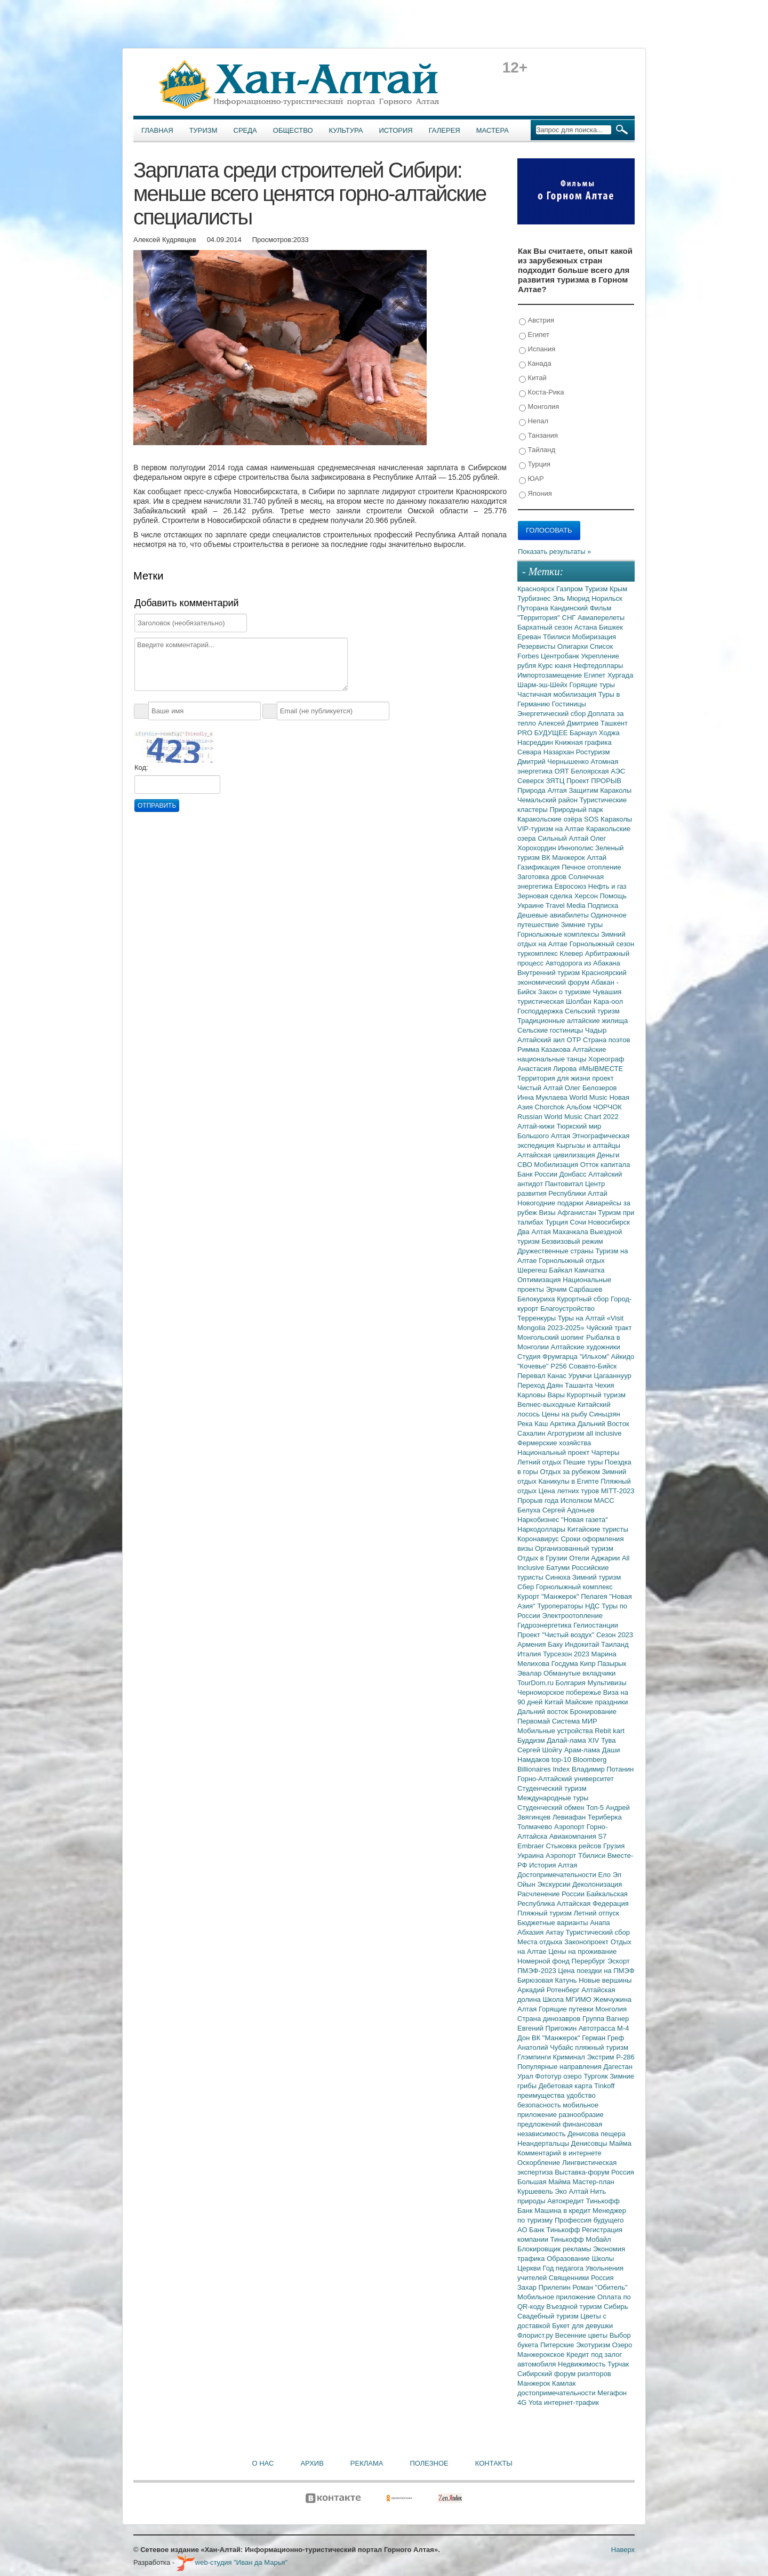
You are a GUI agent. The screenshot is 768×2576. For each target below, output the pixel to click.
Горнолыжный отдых (572, 1261)
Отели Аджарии (595, 1558)
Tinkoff (604, 2086)
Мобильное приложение (557, 2297)
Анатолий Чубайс (546, 2047)
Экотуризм (594, 2345)
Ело (605, 1875)
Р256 (559, 1366)
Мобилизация (557, 1165)
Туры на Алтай (582, 1318)
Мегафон (612, 2393)
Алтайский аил (542, 1040)
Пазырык (611, 1664)
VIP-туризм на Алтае (551, 829)
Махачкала (571, 1232)
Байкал (561, 1270)
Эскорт (618, 1961)
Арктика (564, 1424)
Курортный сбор (584, 1299)
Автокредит (566, 2201)
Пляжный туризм (545, 1913)
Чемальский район (548, 800)
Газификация (539, 867)
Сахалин (532, 1433)
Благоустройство (567, 1309)
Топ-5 (595, 1808)
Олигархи (573, 646)
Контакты (494, 2463)
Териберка (605, 1817)
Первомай (534, 1721)
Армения (532, 1644)
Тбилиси (557, 637)
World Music (590, 1097)
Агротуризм (566, 1433)
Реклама (366, 2463)
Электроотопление (572, 1616)
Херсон (587, 896)
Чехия (604, 1385)
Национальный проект (554, 1452)
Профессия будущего (589, 2220)
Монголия (539, 407)
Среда (245, 130)
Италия (530, 1654)
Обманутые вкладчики (579, 1673)
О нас (263, 2463)
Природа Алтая (543, 790)
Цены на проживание (582, 1951)
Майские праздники (596, 1702)
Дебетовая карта (566, 2086)
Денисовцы (590, 2143)
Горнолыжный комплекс (574, 1587)
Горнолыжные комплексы (559, 934)
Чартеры (605, 1452)
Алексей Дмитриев (569, 723)
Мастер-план (593, 2182)
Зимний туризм (596, 1577)
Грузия (614, 1846)
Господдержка (541, 1011)
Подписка (602, 905)
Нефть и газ (607, 886)
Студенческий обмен (551, 1808)
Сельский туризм (592, 1011)
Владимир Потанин (603, 1769)
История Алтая (553, 1865)
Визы (548, 1213)
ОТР (575, 1040)
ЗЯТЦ (556, 781)
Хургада (620, 675)
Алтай (596, 858)
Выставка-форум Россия (594, 2172)
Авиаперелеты (601, 618)
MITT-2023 (618, 1491)
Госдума (565, 1664)
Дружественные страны (556, 1251)
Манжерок (534, 2383)
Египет (534, 335)
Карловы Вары (542, 1395)
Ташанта (580, 1385)
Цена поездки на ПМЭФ (596, 1971)
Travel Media (566, 905)
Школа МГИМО (567, 1999)
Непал (533, 421)
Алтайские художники (585, 1347)
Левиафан (570, 1817)
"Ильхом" (595, 1357)
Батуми (559, 1568)
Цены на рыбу (565, 1414)
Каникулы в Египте (570, 1481)
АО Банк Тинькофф (549, 2230)
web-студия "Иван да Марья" (232, 2562)
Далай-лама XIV (574, 1740)
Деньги (608, 1155)
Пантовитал (565, 1184)
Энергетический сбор (552, 714)
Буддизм (532, 1740)
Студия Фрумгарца (548, 1357)
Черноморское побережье (560, 1692)
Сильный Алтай (564, 838)
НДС (593, 1606)
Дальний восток (543, 1712)
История (396, 130)
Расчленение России (552, 1894)
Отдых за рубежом (571, 1472)
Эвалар (530, 1673)
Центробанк (561, 656)
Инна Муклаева (543, 1097)
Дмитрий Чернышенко (553, 762)
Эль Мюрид (572, 598)
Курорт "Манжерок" (549, 1596)
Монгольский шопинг (551, 1337)
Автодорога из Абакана (583, 963)
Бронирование (593, 1712)
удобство (581, 2095)
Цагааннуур (612, 1376)
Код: (141, 767)
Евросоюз (571, 886)
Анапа (600, 1923)
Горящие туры (592, 685)
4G (523, 2402)
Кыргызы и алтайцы (588, 1145)
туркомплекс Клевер (551, 953)
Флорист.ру (536, 2335)
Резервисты (537, 646)
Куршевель (536, 2191)
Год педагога (564, 2268)
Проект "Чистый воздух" (556, 1635)
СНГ (570, 618)
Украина (531, 1855)
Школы (602, 2259)
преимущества (541, 2095)
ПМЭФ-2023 (537, 1971)
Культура (346, 130)
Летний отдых (540, 1462)
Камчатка (589, 1270)
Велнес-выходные (547, 1404)
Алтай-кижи (536, 1126)
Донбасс (573, 1174)
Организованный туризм (574, 1548)
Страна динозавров (549, 2019)
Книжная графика (583, 742)
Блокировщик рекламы (555, 2249)
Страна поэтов (606, 1040)
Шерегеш (533, 1270)
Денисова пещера (596, 2134)
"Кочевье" (533, 1366)
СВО (525, 1165)
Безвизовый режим (572, 1241)
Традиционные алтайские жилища (572, 1021)
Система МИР (574, 1721)
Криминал (570, 2057)
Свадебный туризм (548, 2316)
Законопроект (587, 1942)
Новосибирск (609, 1222)
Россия (602, 2278)
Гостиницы (569, 704)
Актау (556, 1932)
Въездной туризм (575, 2307)
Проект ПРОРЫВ (593, 781)
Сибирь (616, 2307)
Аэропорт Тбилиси (576, 1855)
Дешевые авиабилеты (553, 915)
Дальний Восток (603, 1424)
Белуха (529, 1510)
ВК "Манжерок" (557, 2038)
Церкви (530, 2268)
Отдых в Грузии (543, 1558)
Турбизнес (535, 598)
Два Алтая (535, 1232)
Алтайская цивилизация (557, 1155)
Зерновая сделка (545, 896)
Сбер (526, 1587)
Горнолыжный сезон (602, 944)
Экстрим (601, 2057)
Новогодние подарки (551, 1203)
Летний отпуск (596, 1913)
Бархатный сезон (545, 627)
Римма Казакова (544, 1049)
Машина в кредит (563, 2211)
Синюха (558, 1577)
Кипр (588, 1664)
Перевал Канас (543, 1376)
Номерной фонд (544, 1961)
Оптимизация (540, 1280)
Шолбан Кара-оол (594, 1001)
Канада (535, 363)
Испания (537, 349)
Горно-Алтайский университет (565, 1779)
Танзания (538, 435)
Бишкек (611, 627)
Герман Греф (603, 2038)
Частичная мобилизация (557, 694)
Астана (586, 627)
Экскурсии (555, 1884)
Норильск (606, 598)
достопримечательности (557, 2393)
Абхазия (531, 1932)
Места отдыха (540, 1942)
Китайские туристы (597, 1529)
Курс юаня (555, 666)
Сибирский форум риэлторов (564, 2374)
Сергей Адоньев (568, 1510)
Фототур (549, 2076)
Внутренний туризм (549, 973)
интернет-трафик (571, 2402)
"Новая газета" (584, 1520)
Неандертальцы (544, 2143)
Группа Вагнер (605, 2019)
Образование (569, 2259)
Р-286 (625, 2057)
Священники (570, 2278)
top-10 (562, 1760)
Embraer (531, 1846)
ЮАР (531, 479)
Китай (533, 378)
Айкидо (623, 1357)
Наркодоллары (542, 1529)
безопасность (540, 2105)
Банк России (538, 1174)
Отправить (157, 805)
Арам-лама (583, 1750)
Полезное (429, 2463)
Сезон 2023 (614, 1635)
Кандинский (569, 608)
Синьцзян (604, 1414)
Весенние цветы (582, 2335)
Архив (311, 2463)
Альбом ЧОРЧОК (594, 1107)
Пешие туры (584, 1462)
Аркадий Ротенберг (549, 1990)
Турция (534, 464)
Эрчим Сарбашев (574, 1289)
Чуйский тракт (608, 1328)
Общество (293, 130)
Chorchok (550, 1107)
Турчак (618, 2364)
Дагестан (617, 2067)
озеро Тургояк (586, 2076)
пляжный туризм (601, 2047)
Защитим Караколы (600, 790)
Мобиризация (594, 637)
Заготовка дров (543, 877)
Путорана (533, 608)
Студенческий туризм (552, 1788)
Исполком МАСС (587, 1500)
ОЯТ (563, 771)
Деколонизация (597, 1884)
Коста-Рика (541, 392)
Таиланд (614, 1644)
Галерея (444, 130)
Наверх (623, 2550)
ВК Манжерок (564, 858)
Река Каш (533, 1424)
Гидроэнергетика (545, 1625)
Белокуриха (537, 1299)
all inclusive (603, 1433)
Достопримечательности (557, 1875)
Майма (620, 2143)
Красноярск (536, 589)
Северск (531, 781)
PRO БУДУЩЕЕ (543, 733)
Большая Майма (544, 2182)
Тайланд (537, 450)
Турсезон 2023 (567, 1654)
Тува (608, 1740)
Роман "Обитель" (599, 2287)
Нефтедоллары (598, 666)
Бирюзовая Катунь (548, 1980)
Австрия (536, 320)
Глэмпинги (535, 2057)
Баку (556, 1644)
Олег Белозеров (591, 1088)
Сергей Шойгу (540, 1750)
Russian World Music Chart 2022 (568, 1117)
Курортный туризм (596, 1395)
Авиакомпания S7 (577, 1836)
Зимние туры (582, 925)
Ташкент (614, 723)
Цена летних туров (570, 1491)
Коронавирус (539, 1539)
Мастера (492, 130)
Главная (157, 130)
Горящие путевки (567, 2009)
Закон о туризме (565, 992)
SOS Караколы (608, 819)
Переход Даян (541, 1385)
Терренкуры (537, 1318)
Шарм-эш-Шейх (543, 685)
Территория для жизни (554, 1078)
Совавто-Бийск (593, 1366)
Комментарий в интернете (559, 2153)
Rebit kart (610, 1731)
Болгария (572, 1683)
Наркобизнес (539, 1520)
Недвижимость (582, 2364)
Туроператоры (561, 1606)
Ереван (530, 637)
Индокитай (583, 1644)
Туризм (203, 130)
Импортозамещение (550, 675)
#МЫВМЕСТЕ (601, 1069)
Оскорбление (539, 2163)
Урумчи (581, 1376)
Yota (536, 2402)
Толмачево (535, 1827)
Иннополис (576, 848)
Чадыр (595, 1030)
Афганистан (577, 1213)
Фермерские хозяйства (554, 1443)
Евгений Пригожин (548, 2028)
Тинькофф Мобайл (580, 2239)
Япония (535, 493)
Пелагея (595, 1596)
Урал (526, 2076)
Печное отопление (591, 867)
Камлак (563, 2383)
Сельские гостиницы (551, 1030)
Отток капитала (605, 1165)
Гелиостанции (595, 1625)
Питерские (558, 2345)
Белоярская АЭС (598, 771)
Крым (618, 589)
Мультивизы (606, 1683)
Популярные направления (560, 2067)
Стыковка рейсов (574, 1846)
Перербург (589, 1961)
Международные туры (552, 1798)
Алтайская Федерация (593, 1903)
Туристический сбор (598, 1932)
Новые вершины (605, 1980)
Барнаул (584, 733)
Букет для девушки (582, 2326)
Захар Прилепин (544, 2287)
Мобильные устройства (556, 1731)
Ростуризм (593, 752)
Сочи (579, 1222)
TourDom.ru (536, 1683)
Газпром (570, 589)
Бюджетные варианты (553, 1923)
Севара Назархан (546, 752)
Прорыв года (539, 1500)
